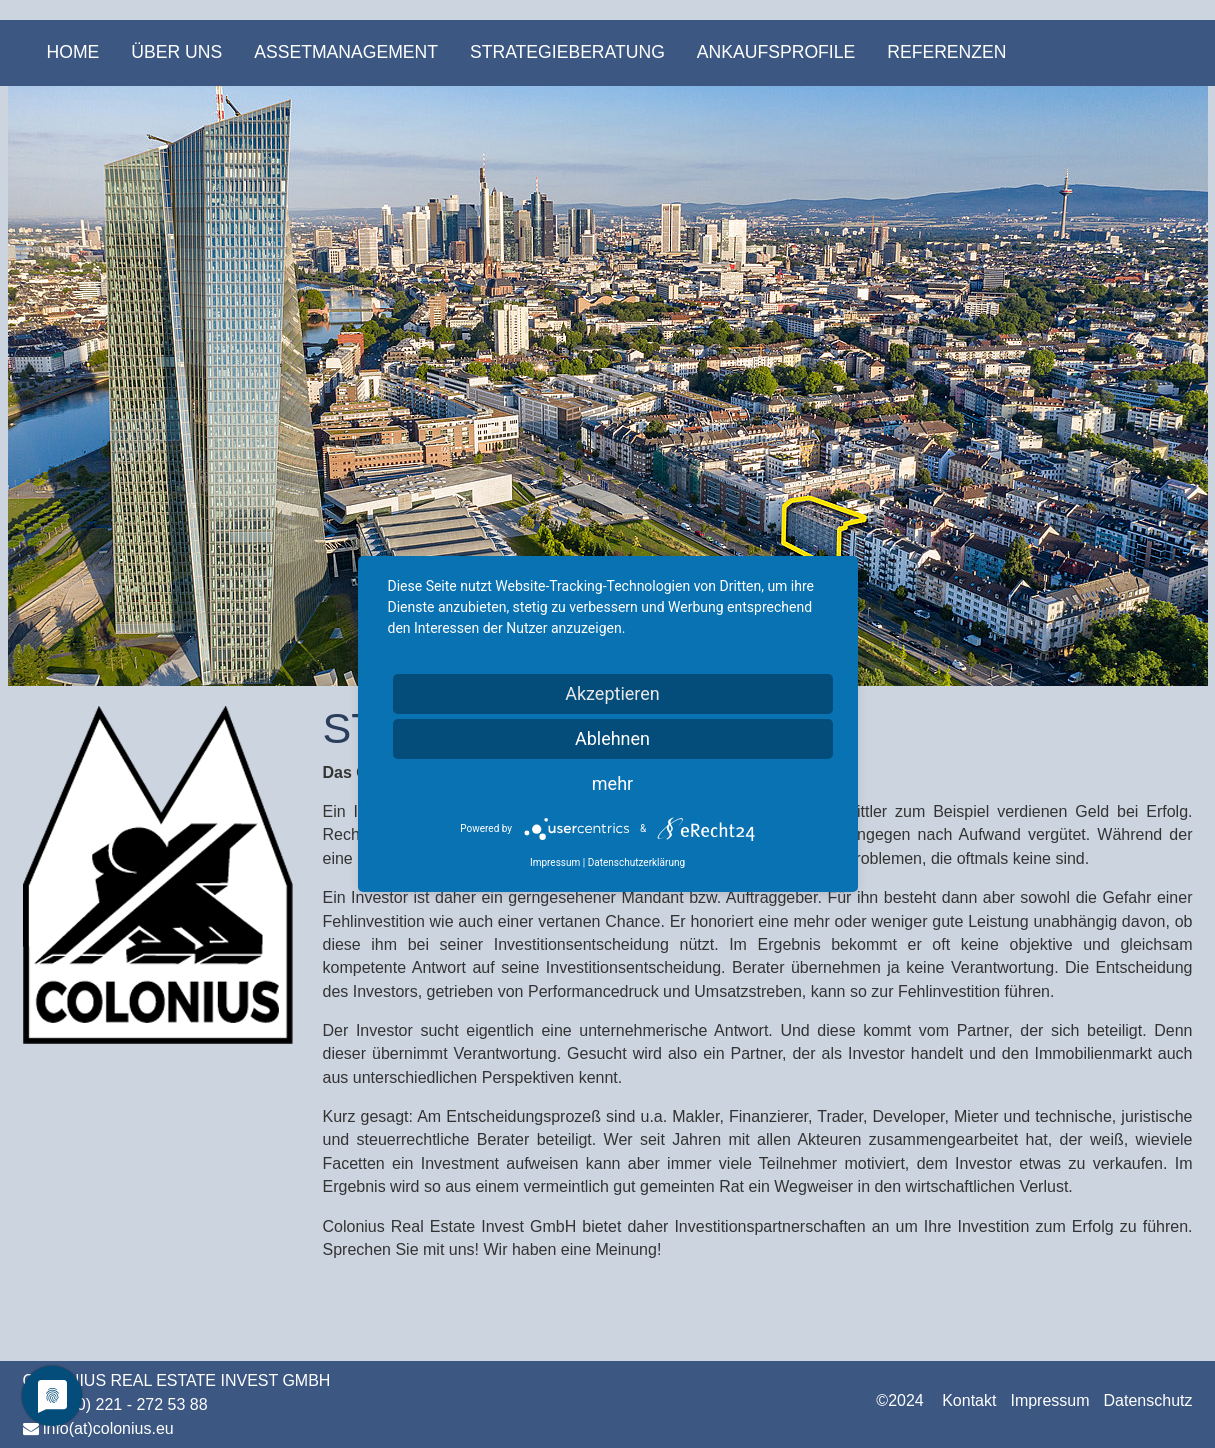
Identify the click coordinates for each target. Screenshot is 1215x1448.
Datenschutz (1148, 1400)
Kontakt (969, 1400)
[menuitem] (73, 53)
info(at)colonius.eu (108, 1428)
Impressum (1049, 1400)
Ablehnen (612, 738)
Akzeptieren (612, 693)
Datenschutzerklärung (636, 862)
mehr (612, 783)
